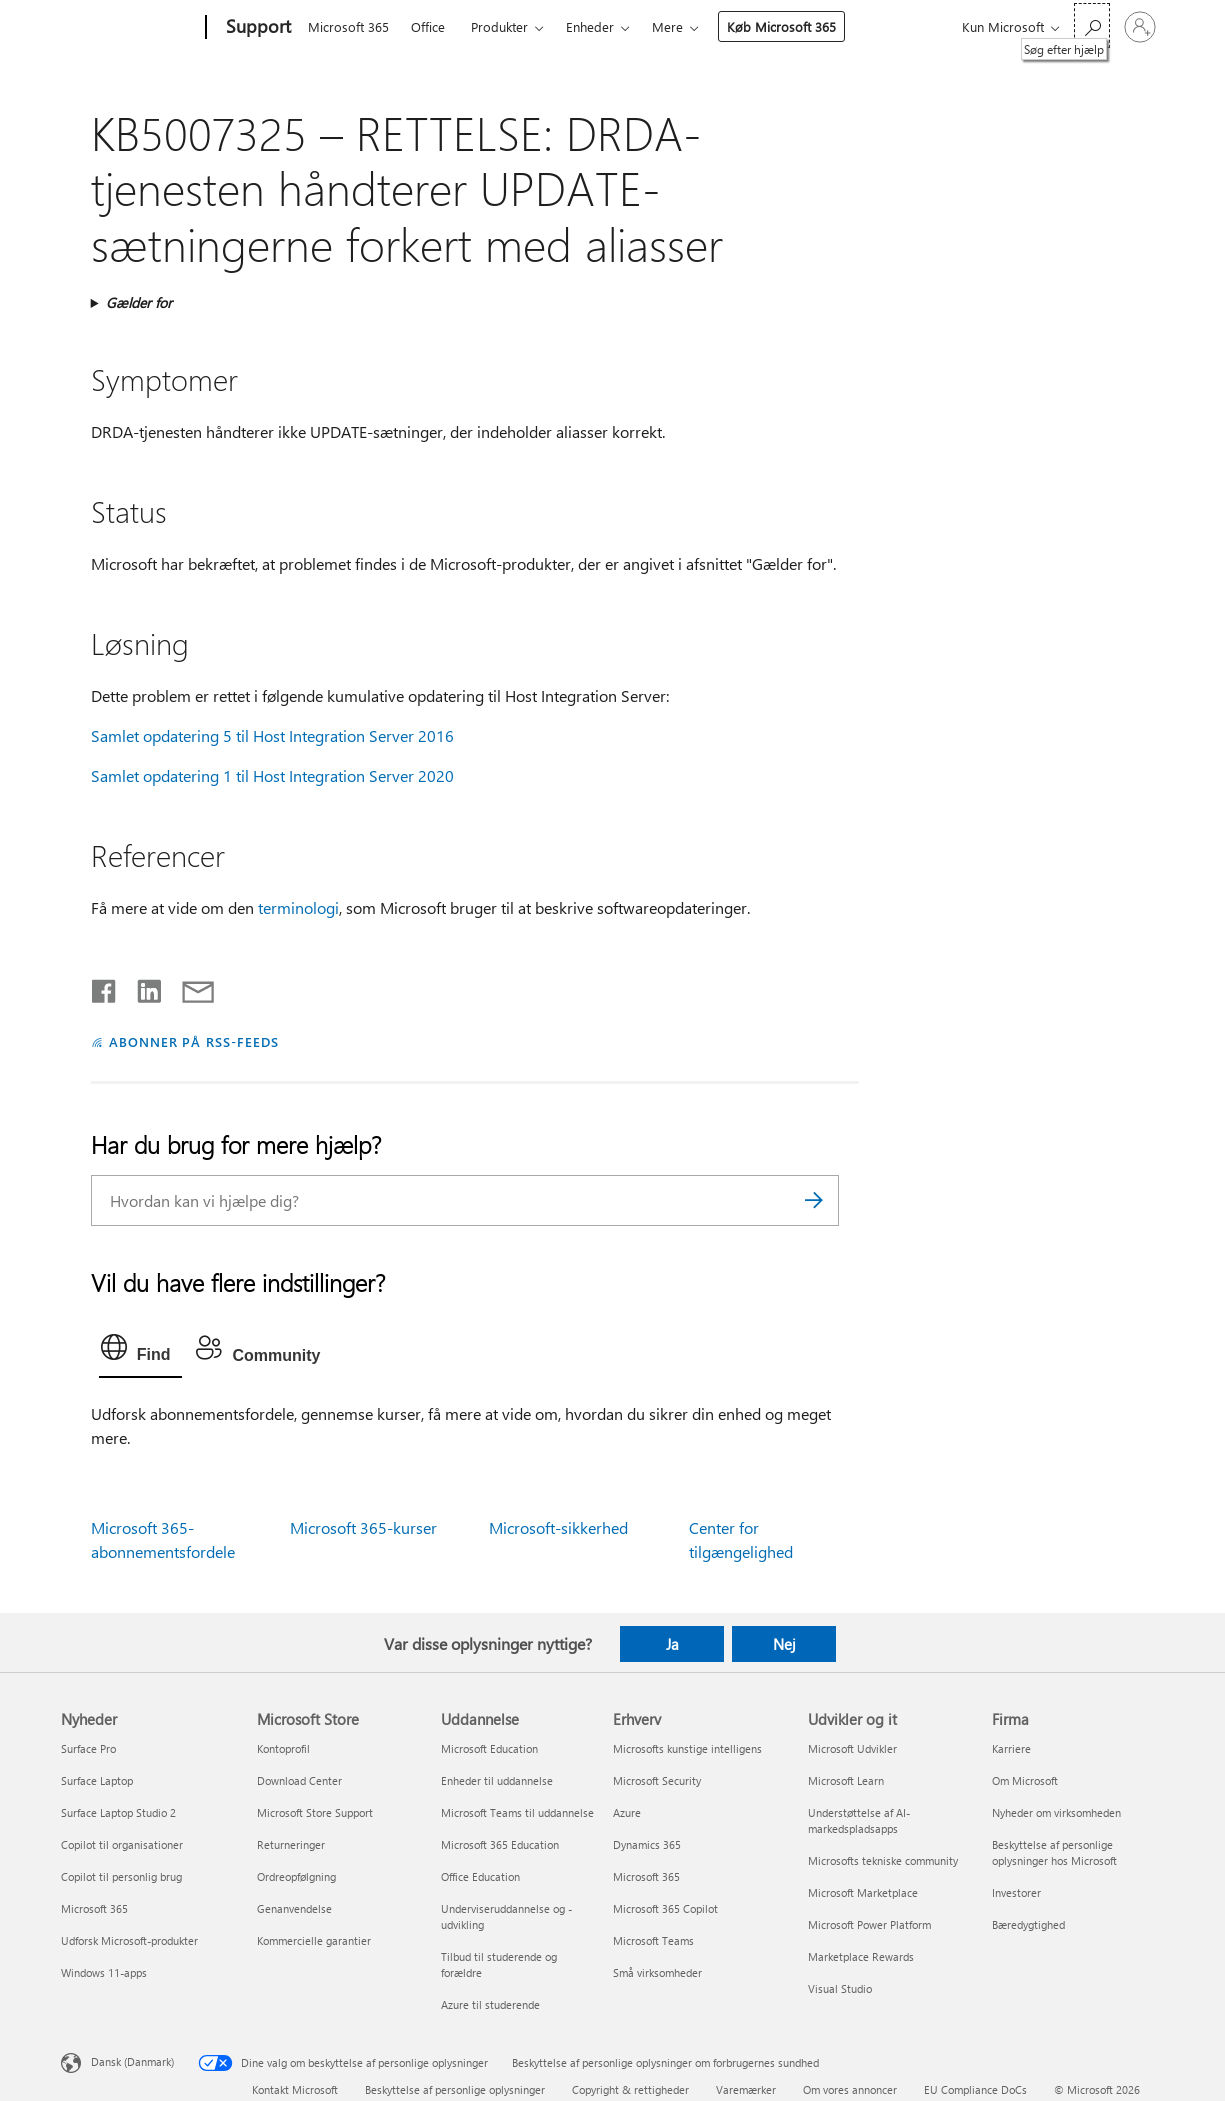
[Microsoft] (129, 28)
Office (428, 26)
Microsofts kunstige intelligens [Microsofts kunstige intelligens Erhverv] (687, 1748)
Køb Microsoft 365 (781, 26)
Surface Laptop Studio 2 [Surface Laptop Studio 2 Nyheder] (118, 1812)
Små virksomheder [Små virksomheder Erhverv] (657, 1972)
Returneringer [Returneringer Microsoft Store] (291, 1844)
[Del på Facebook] (105, 987)
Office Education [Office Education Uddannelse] (480, 1876)
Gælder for (139, 302)
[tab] (141, 1352)
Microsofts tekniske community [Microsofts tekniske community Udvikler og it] (883, 1860)
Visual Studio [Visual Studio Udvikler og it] (840, 1988)
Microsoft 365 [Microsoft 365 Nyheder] (94, 1908)
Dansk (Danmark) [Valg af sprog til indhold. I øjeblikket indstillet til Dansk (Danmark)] (132, 2061)
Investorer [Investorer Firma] (1016, 1892)
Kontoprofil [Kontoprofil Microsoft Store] (283, 1748)
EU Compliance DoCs (975, 2089)
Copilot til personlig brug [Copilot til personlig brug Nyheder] (121, 1876)
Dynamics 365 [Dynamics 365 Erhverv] (647, 1844)
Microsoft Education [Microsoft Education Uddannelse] (489, 1748)
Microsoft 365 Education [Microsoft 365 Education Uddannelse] (500, 1844)
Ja (672, 1644)
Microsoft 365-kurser (363, 1527)
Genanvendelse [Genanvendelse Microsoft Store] (294, 1908)
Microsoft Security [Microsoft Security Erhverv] (657, 1780)
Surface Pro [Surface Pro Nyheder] (88, 1748)
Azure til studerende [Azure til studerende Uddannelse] (490, 2004)
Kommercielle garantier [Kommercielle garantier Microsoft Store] (314, 1940)
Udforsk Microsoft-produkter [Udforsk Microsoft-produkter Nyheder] (129, 1940)
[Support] (256, 28)
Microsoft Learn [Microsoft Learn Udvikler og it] (846, 1780)
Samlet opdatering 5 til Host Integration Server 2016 (272, 735)
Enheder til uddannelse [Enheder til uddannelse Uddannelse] (497, 1780)
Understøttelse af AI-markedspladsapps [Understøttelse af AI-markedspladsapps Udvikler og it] (859, 1820)
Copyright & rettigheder (630, 2089)
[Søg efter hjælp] (1092, 25)
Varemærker (746, 2089)
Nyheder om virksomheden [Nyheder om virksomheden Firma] (1056, 1812)
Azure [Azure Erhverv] (627, 1812)
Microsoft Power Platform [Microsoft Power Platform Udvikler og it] (869, 1924)
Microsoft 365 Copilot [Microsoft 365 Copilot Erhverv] (665, 1908)
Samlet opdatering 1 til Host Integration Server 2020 (272, 775)
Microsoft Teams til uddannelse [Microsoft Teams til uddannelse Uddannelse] (517, 1812)
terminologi (298, 907)
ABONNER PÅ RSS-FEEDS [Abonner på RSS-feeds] (194, 1041)
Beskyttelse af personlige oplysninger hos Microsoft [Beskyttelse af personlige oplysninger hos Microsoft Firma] (1054, 1852)
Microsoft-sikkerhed (558, 1527)
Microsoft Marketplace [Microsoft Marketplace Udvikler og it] (863, 1892)
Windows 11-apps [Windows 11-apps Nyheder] (104, 1972)
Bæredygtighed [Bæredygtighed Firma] (1028, 1924)
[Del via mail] (189, 987)
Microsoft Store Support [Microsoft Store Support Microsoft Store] (315, 1812)
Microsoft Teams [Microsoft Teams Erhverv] (653, 1940)
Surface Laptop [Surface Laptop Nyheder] (97, 1780)
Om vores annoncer (850, 2089)
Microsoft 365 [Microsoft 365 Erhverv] (646, 1876)
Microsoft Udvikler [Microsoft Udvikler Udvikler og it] (852, 1748)
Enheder (590, 26)
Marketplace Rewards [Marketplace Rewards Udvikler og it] (861, 1956)
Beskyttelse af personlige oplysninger (455, 2089)
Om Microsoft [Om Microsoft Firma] (1025, 1780)
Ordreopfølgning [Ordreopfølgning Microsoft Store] (296, 1876)
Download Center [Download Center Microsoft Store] (299, 1780)
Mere (667, 26)
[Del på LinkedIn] (141, 987)
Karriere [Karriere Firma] (1011, 1748)
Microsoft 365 (348, 26)
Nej (784, 1644)
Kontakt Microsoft (295, 2089)
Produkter (499, 26)
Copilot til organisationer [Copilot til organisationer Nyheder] (122, 1844)
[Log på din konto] (1140, 27)
